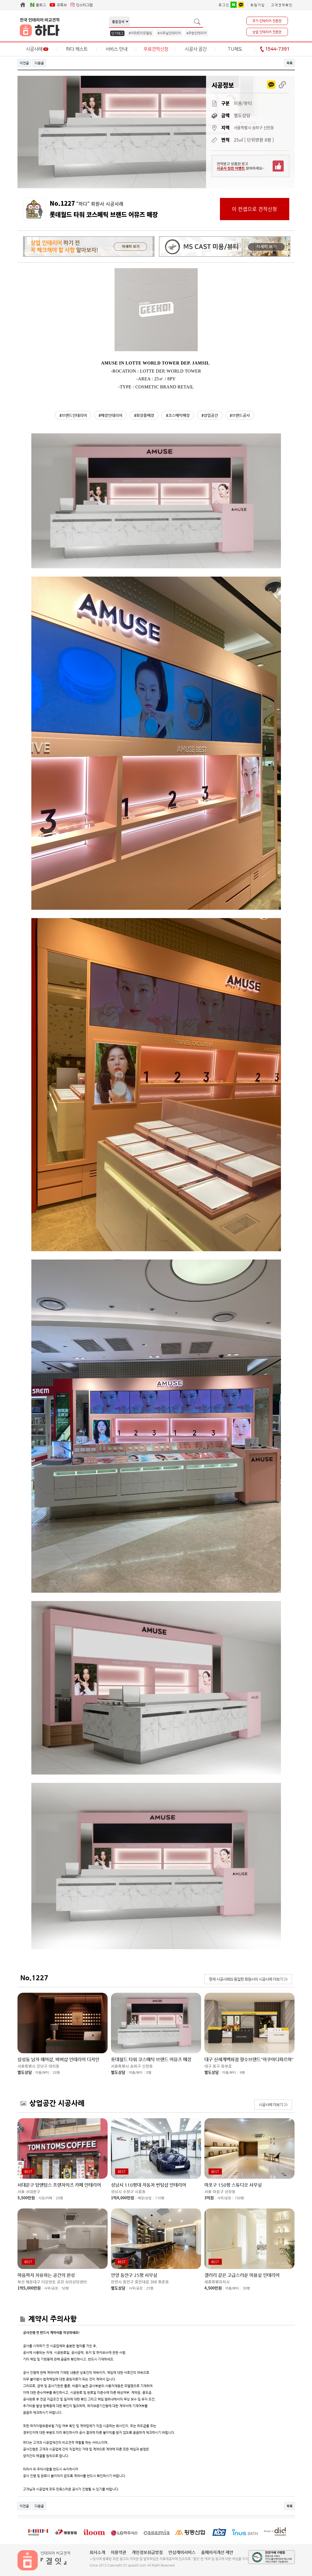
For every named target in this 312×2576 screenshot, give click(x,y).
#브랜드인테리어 (73, 415)
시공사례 (37, 49)
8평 (148, 2072)
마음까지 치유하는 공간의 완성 (46, 2275)
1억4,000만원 (122, 2197)
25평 (149, 2288)
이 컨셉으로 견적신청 (254, 209)
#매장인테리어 (110, 415)
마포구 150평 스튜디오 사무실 (233, 2185)
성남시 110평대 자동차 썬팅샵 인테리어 (148, 2185)
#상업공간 (209, 415)
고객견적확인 (282, 5)
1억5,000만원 (29, 2288)
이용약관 (118, 2552)
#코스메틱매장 (178, 415)
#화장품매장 (144, 415)
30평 (246, 2288)
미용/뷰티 (42, 2072)
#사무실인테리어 (169, 33)
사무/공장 (224, 2198)
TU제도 (235, 49)
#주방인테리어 (196, 33)
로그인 (224, 5)
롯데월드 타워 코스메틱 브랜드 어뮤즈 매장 (151, 2059)
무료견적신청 (155, 49)
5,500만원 (26, 2197)
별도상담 (24, 2072)
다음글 (39, 63)
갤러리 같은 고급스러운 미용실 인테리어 (242, 2275)
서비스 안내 (116, 49)
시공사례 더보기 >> (273, 2104)
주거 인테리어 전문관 (266, 21)
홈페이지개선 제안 (217, 2552)
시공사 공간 (196, 49)
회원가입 (257, 5)
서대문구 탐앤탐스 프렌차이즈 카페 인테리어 (59, 2185)
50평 (65, 2288)
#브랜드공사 (240, 415)
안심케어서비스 (182, 2552)
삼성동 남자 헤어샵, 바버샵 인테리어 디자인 (58, 2059)
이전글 (24, 63)
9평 (242, 2072)
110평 (159, 2198)
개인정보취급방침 (147, 2552)
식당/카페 (45, 2198)
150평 (239, 2198)
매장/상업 (145, 2198)
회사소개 (97, 2552)
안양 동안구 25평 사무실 (134, 2275)
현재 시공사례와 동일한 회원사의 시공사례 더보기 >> (248, 1979)
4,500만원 (213, 2288)
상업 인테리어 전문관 (266, 32)
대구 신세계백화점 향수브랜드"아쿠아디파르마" (249, 2059)
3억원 (209, 2197)
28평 (56, 2072)
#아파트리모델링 (140, 33)
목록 (289, 63)
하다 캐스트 (77, 49)
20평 (59, 2198)
